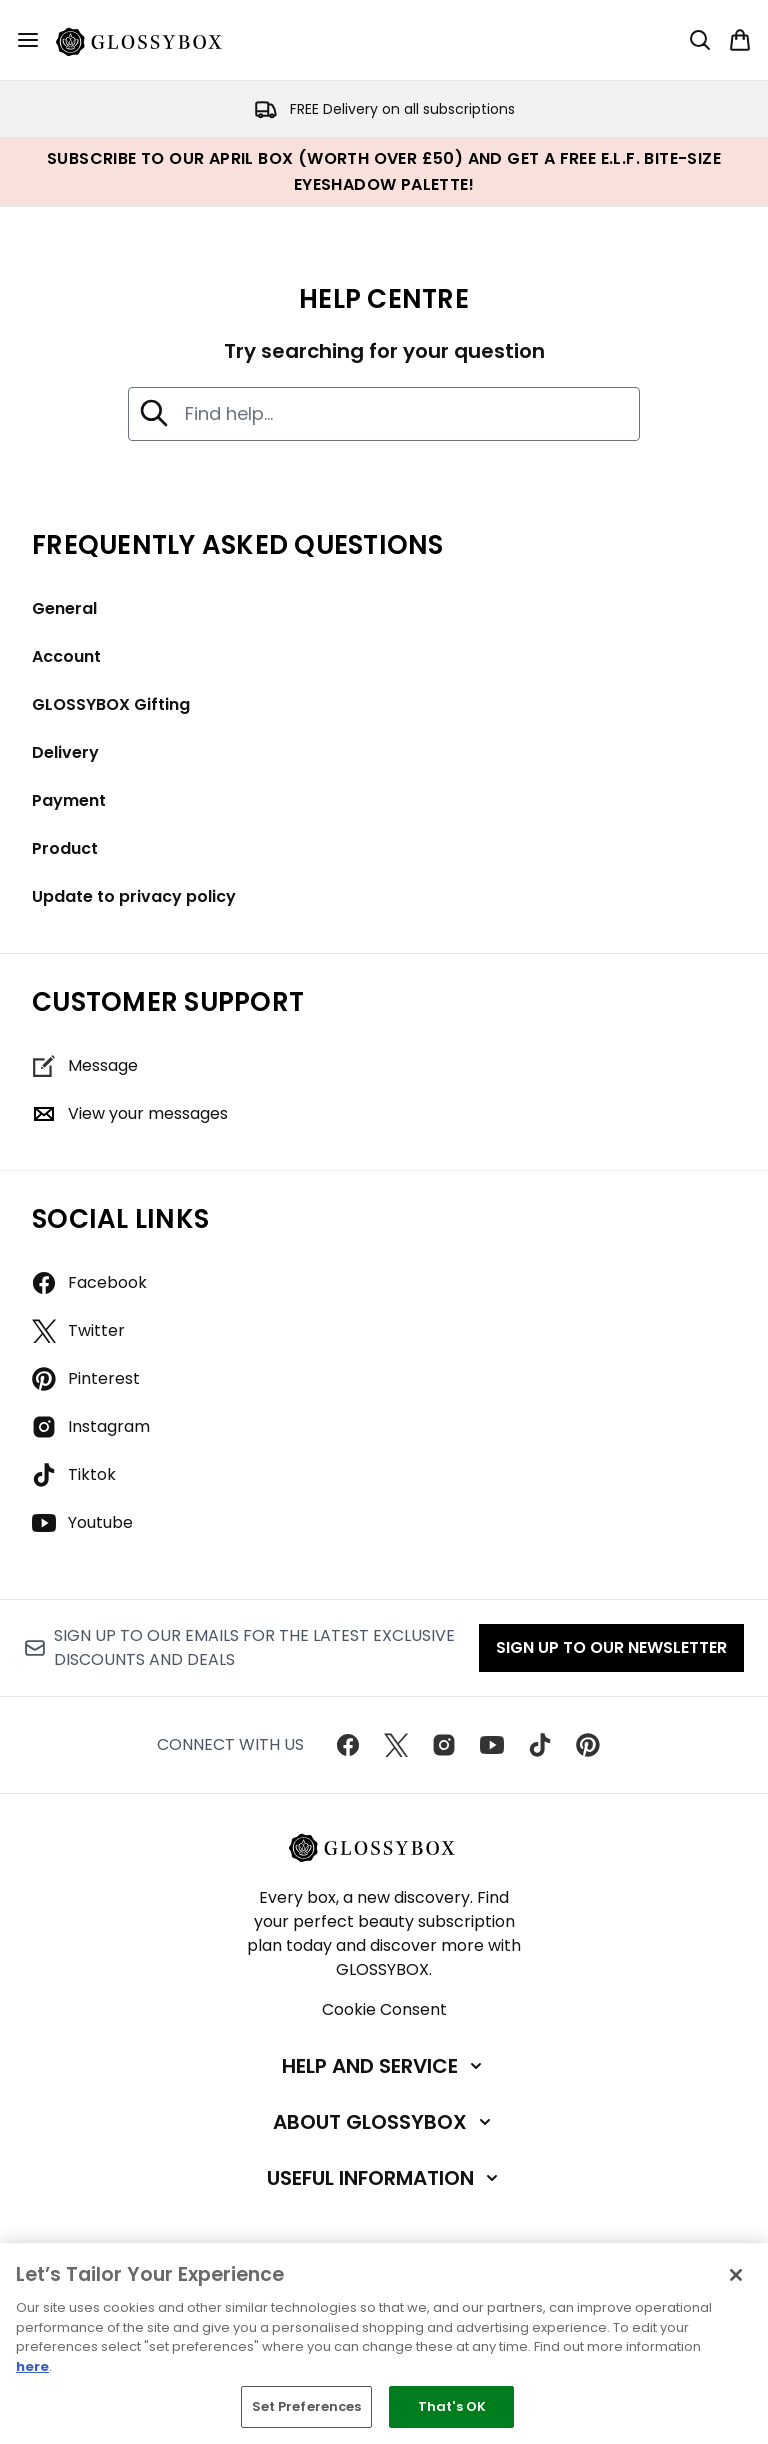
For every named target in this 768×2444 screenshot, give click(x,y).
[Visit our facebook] (348, 1745)
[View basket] (740, 40)
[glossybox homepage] (151, 40)
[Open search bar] (700, 40)
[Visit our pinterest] (588, 1745)
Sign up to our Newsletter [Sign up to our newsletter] (611, 1647)
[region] (384, 2343)
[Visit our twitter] (396, 1745)
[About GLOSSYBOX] (384, 2122)
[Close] (736, 2275)
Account (66, 656)
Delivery (65, 752)
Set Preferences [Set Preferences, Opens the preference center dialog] (307, 2406)
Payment (69, 800)
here (32, 2366)
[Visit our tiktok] (540, 1745)
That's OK (452, 2406)
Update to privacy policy (134, 896)
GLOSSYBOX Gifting (111, 704)
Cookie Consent (384, 2009)
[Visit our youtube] (492, 1745)
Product (65, 848)
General (64, 608)
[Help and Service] (384, 2066)
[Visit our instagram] (444, 1745)
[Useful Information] (384, 2178)
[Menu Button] (28, 40)
